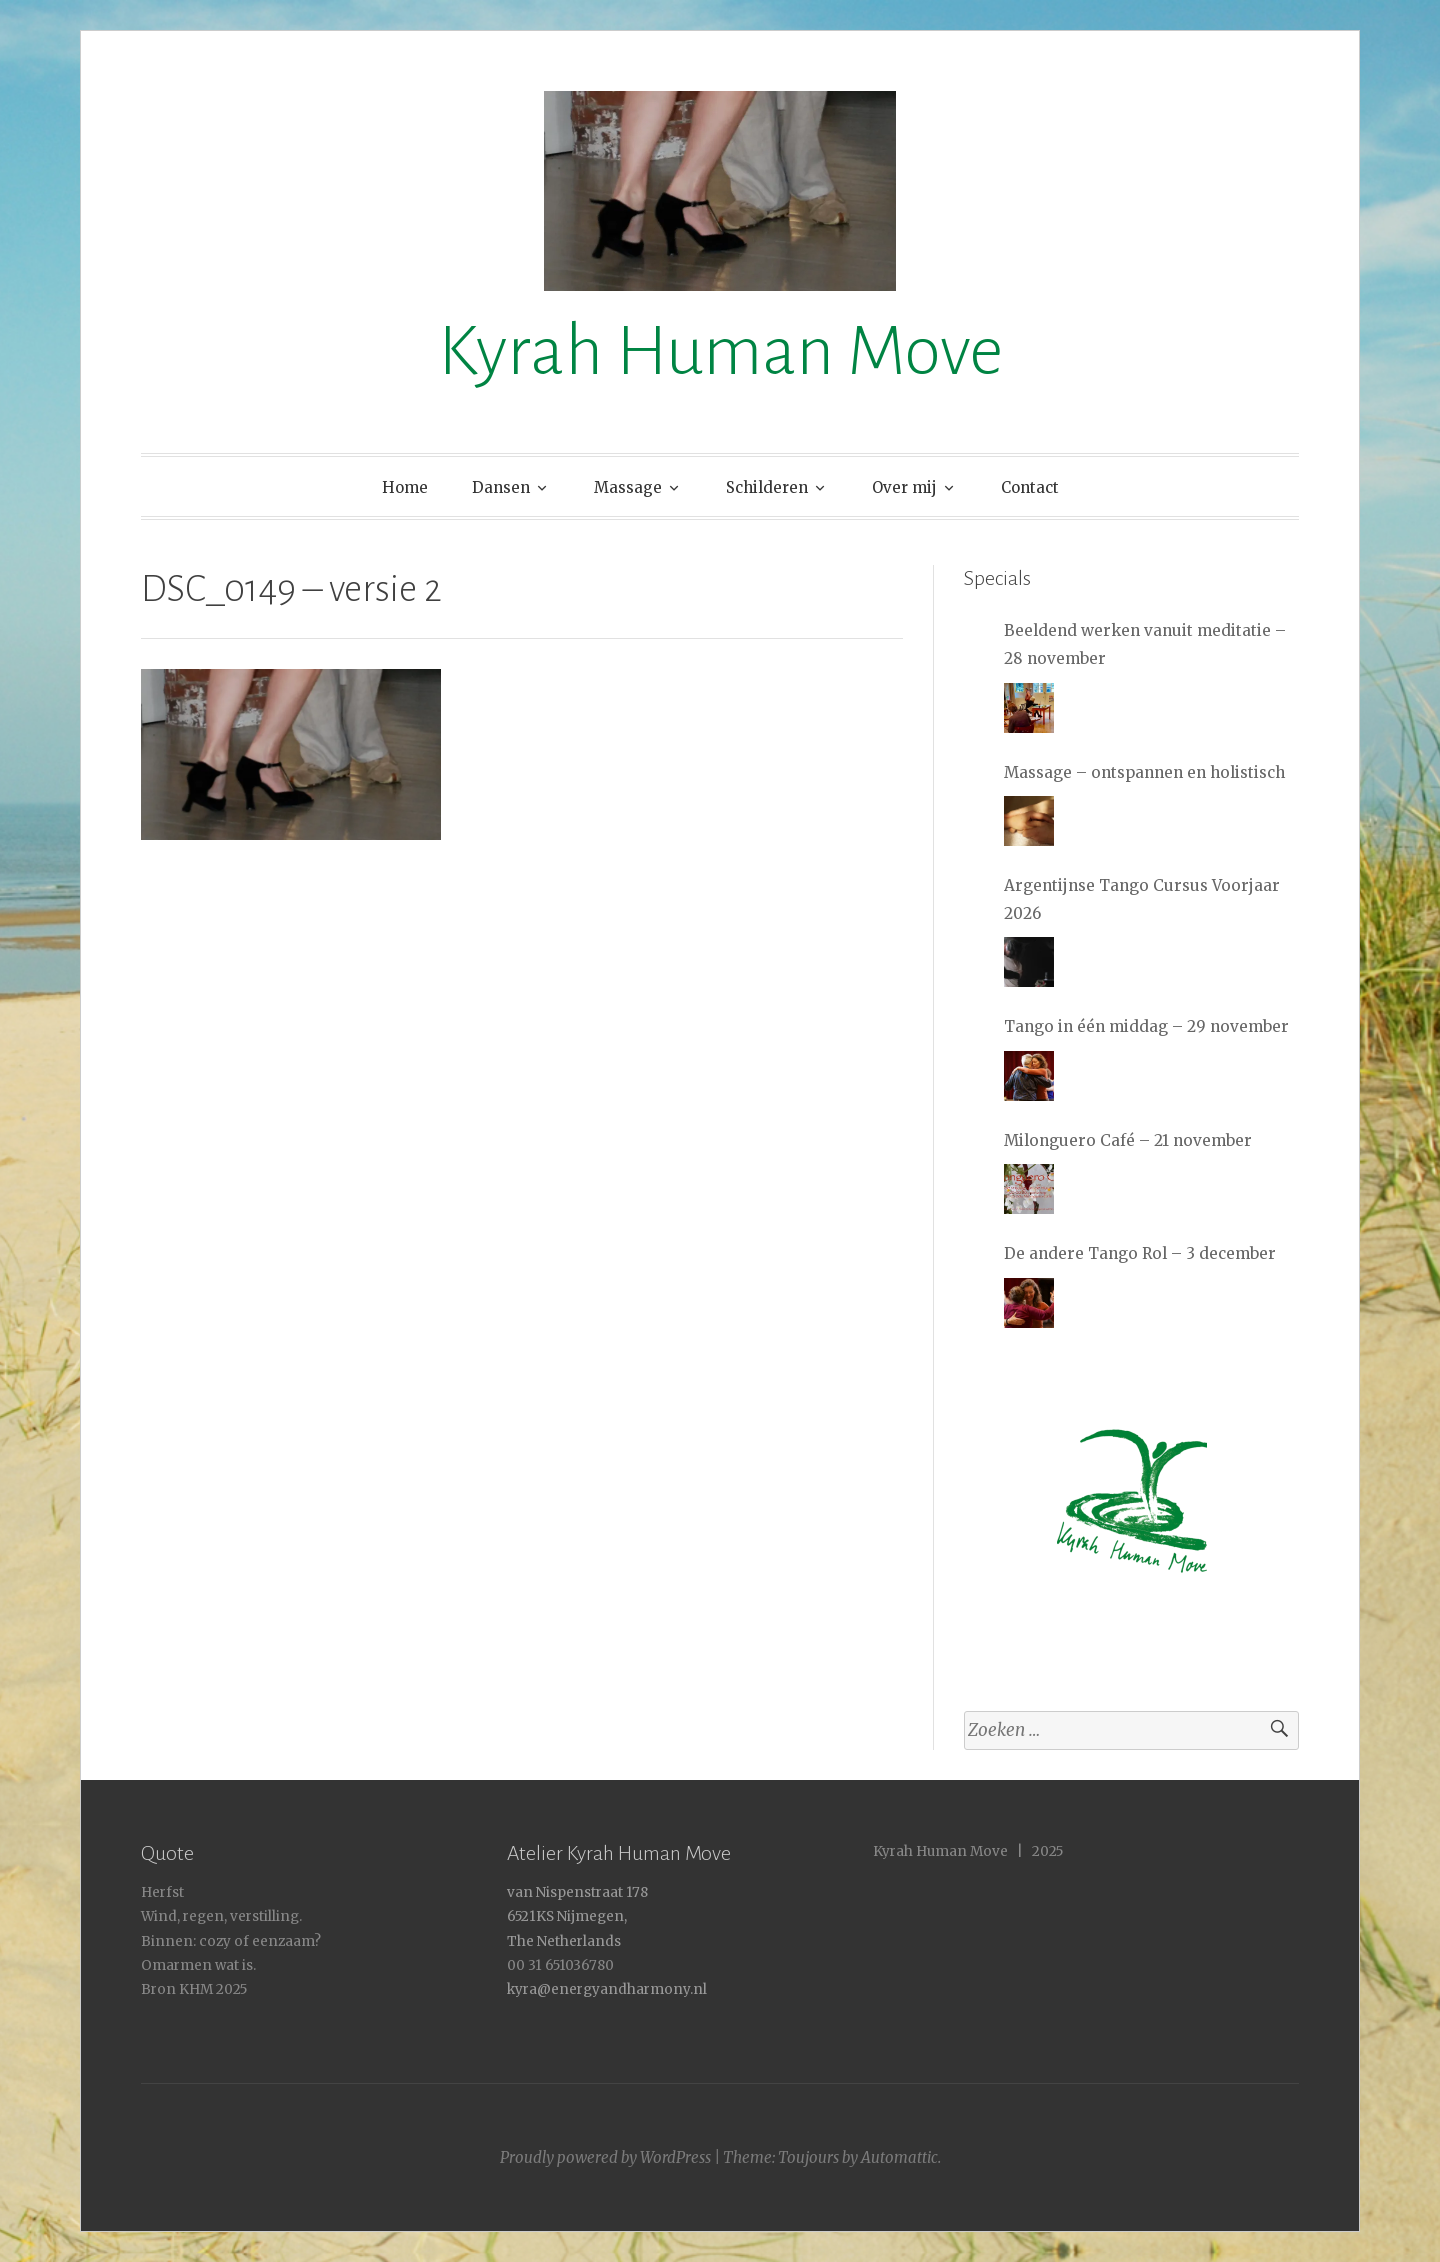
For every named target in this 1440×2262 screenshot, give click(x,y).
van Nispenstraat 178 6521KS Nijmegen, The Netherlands (577, 1917)
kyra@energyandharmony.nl (607, 1989)
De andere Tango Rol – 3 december (1140, 1253)
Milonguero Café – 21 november (1128, 1140)
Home (405, 487)
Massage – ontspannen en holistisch (1144, 772)
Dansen (501, 487)
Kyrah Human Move (720, 351)
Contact (1030, 487)
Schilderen (767, 487)
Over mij (904, 487)
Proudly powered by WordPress (605, 2157)
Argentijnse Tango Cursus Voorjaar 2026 (1142, 899)
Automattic (899, 2157)
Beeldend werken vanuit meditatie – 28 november (1145, 644)
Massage (628, 487)
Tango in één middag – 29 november (1146, 1026)
